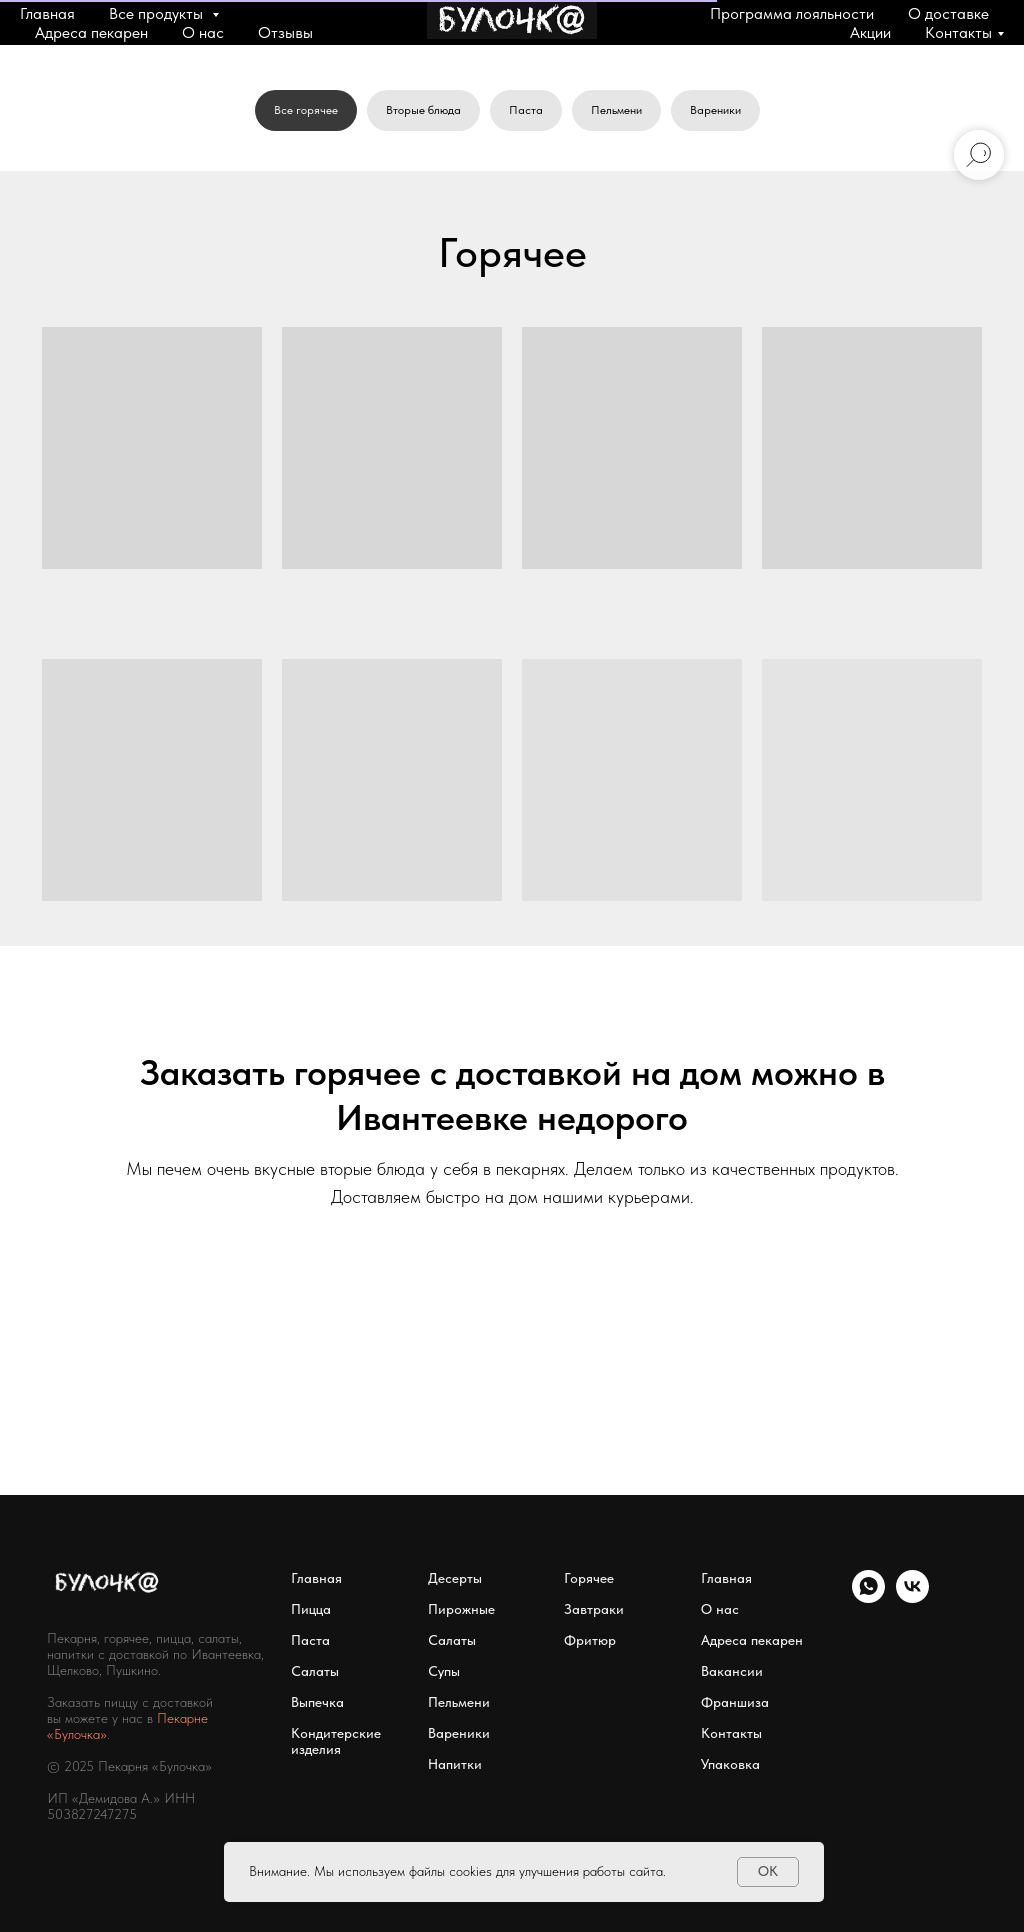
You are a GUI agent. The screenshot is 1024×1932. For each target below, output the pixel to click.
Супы (444, 1671)
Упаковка (730, 1764)
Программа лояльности (792, 13)
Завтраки (594, 1609)
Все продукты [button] (158, 13)
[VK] (912, 1597)
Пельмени (616, 110)
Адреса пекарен (91, 32)
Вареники (715, 110)
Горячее (589, 1578)
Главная (47, 13)
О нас (203, 32)
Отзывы (285, 32)
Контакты (958, 32)
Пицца (311, 1609)
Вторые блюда (423, 110)
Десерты (455, 1578)
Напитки (455, 1764)
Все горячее (306, 110)
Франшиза (735, 1702)
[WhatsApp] (868, 1597)
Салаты (315, 1671)
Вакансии (732, 1671)
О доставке (948, 13)
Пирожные (461, 1609)
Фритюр (590, 1640)
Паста (526, 110)
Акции (870, 32)
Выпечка (317, 1702)
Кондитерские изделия (336, 1741)
